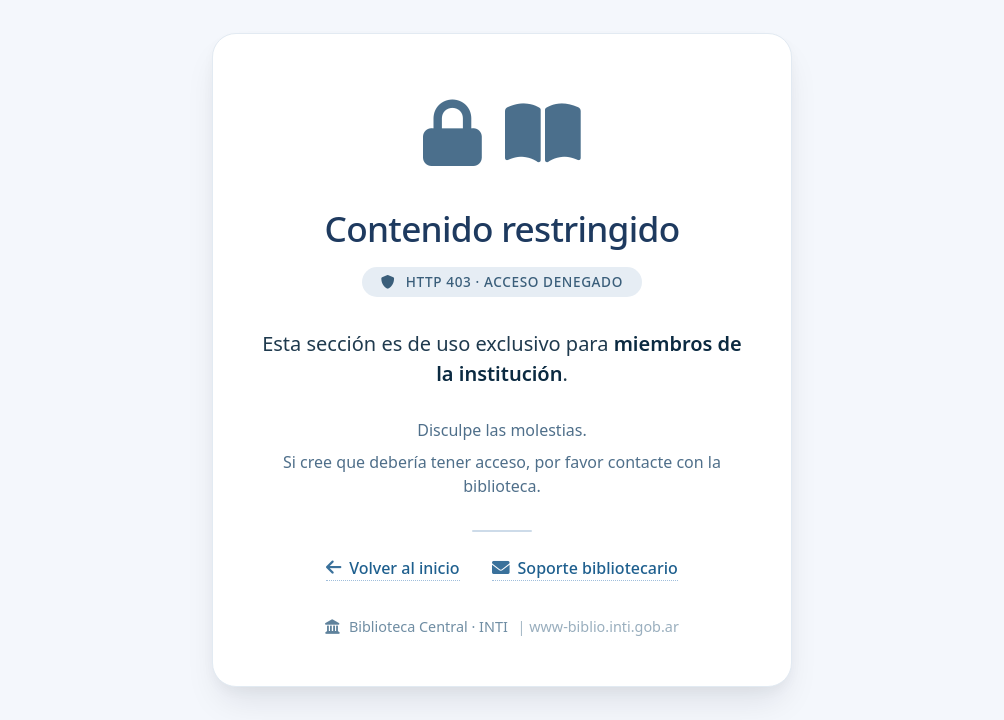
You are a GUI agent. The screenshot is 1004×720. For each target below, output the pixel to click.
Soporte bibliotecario (585, 568)
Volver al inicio (392, 568)
